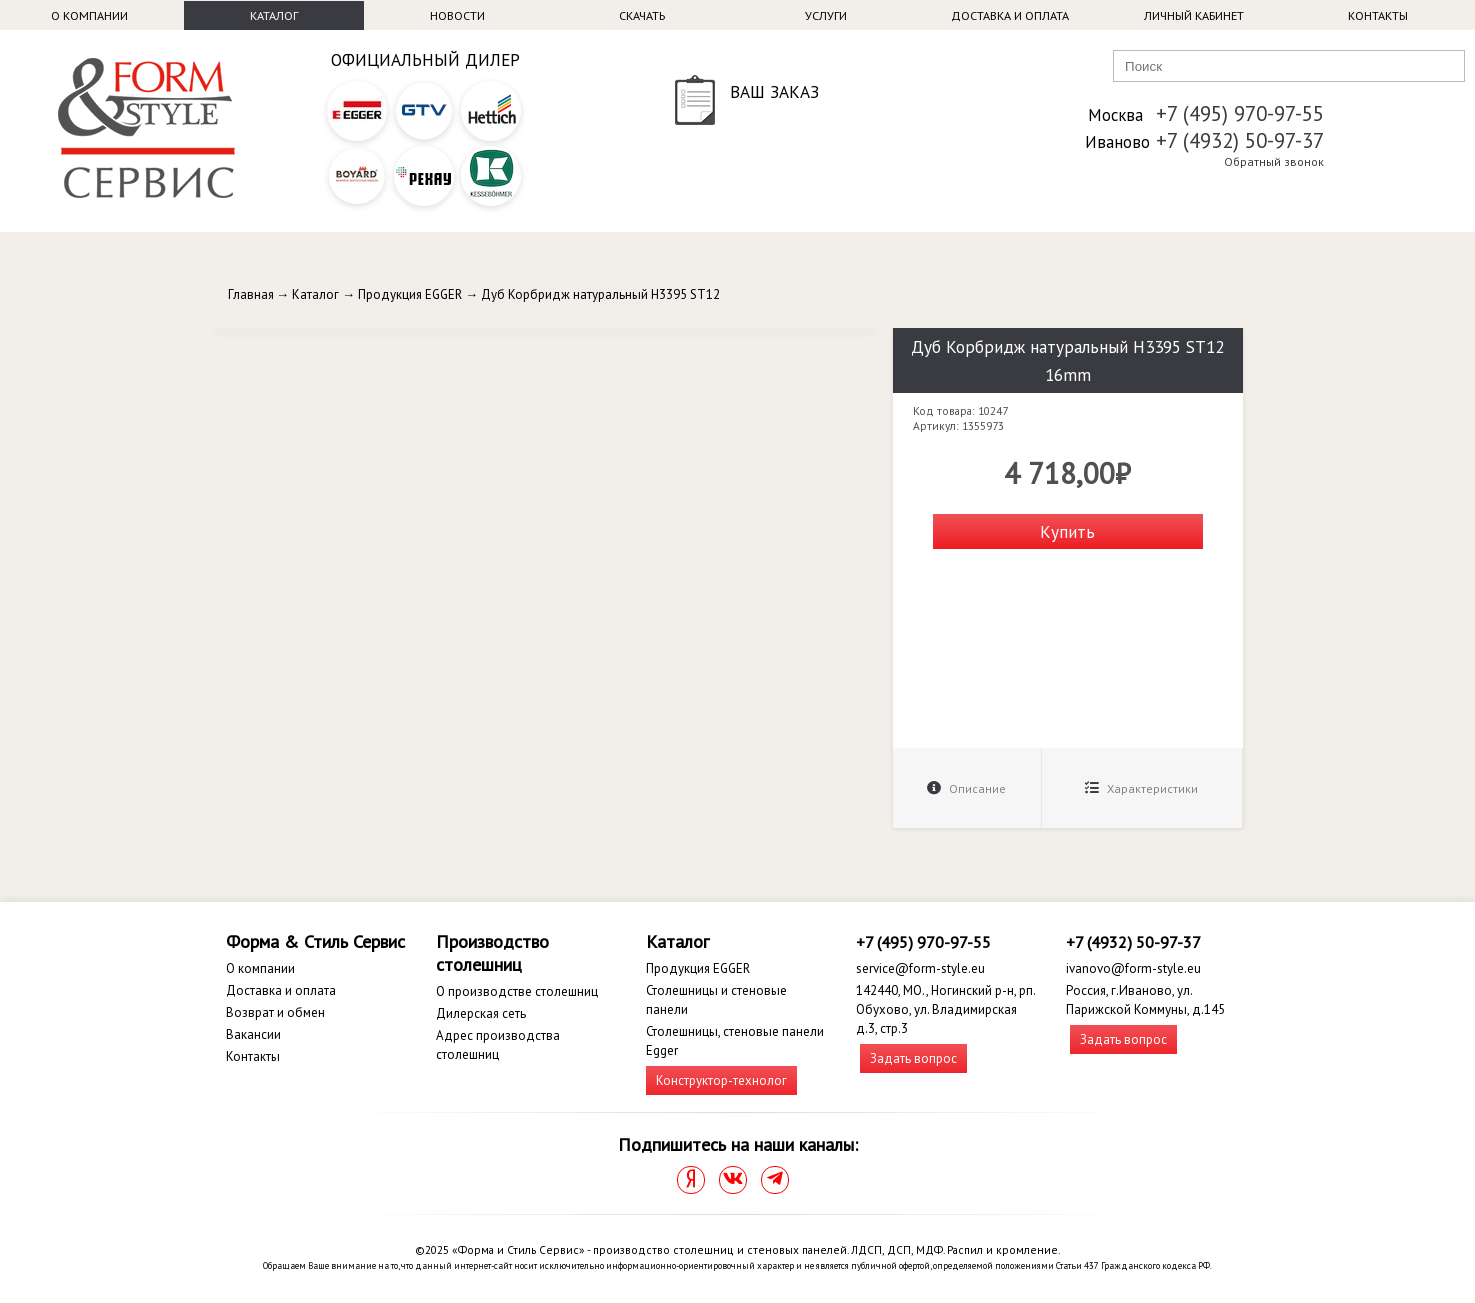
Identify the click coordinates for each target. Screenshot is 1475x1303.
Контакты (1378, 15)
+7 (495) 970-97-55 (1240, 113)
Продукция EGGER (410, 294)
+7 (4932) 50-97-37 (1240, 140)
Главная (251, 294)
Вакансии (253, 1034)
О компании (89, 15)
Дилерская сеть (481, 1013)
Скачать (642, 15)
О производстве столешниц (517, 991)
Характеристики (1141, 788)
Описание (966, 788)
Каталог (274, 15)
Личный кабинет (1194, 15)
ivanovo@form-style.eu (1133, 968)
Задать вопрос (913, 1058)
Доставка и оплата (1010, 15)
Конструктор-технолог (721, 1080)
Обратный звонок (1274, 161)
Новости (457, 15)
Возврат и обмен (275, 1012)
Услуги (826, 15)
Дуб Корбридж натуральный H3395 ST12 (600, 294)
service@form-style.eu (920, 968)
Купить (1067, 531)
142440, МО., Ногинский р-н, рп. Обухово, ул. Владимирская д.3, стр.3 (945, 1009)
